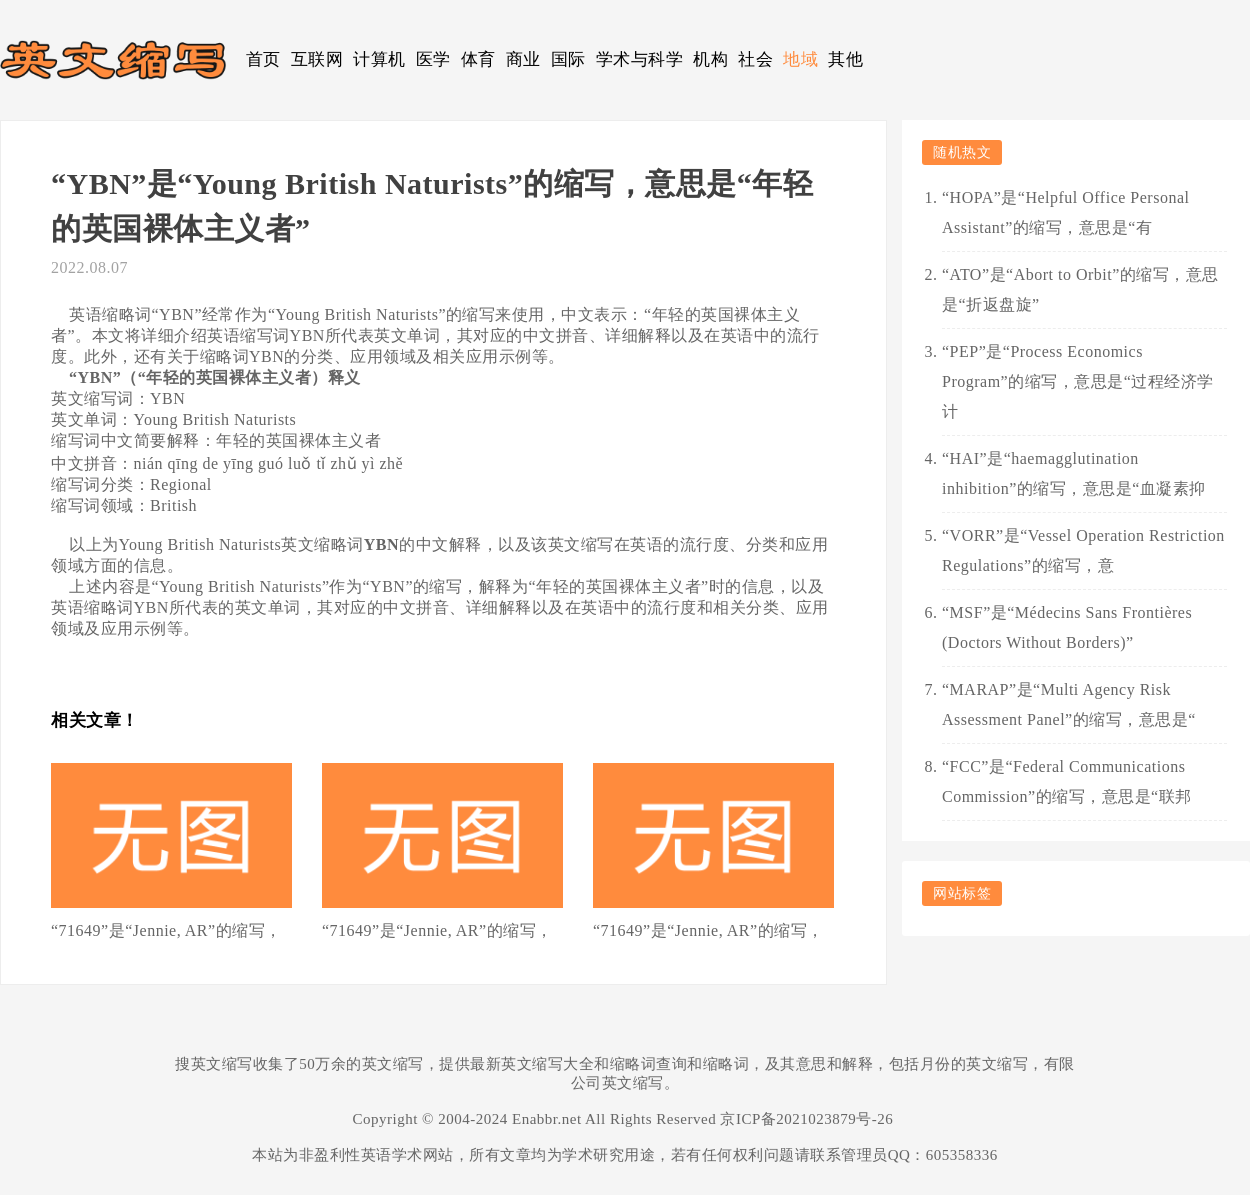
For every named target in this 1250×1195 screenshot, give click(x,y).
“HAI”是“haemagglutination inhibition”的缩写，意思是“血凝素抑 (1074, 473)
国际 (568, 59)
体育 (478, 59)
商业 (523, 59)
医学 (433, 59)
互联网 (317, 59)
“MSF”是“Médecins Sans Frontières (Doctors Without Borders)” (1067, 627)
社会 (755, 59)
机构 (710, 59)
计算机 (379, 59)
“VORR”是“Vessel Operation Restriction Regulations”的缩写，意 (1083, 550)
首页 (263, 59)
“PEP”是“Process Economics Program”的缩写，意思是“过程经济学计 (1078, 381)
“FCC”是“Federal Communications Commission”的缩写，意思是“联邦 (1067, 781)
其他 (845, 59)
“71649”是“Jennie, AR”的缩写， (166, 930)
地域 (800, 59)
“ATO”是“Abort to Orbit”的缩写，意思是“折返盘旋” (1080, 289)
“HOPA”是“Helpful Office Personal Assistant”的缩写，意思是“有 (1065, 212)
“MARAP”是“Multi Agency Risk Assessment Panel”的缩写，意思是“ (1069, 704)
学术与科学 (640, 59)
